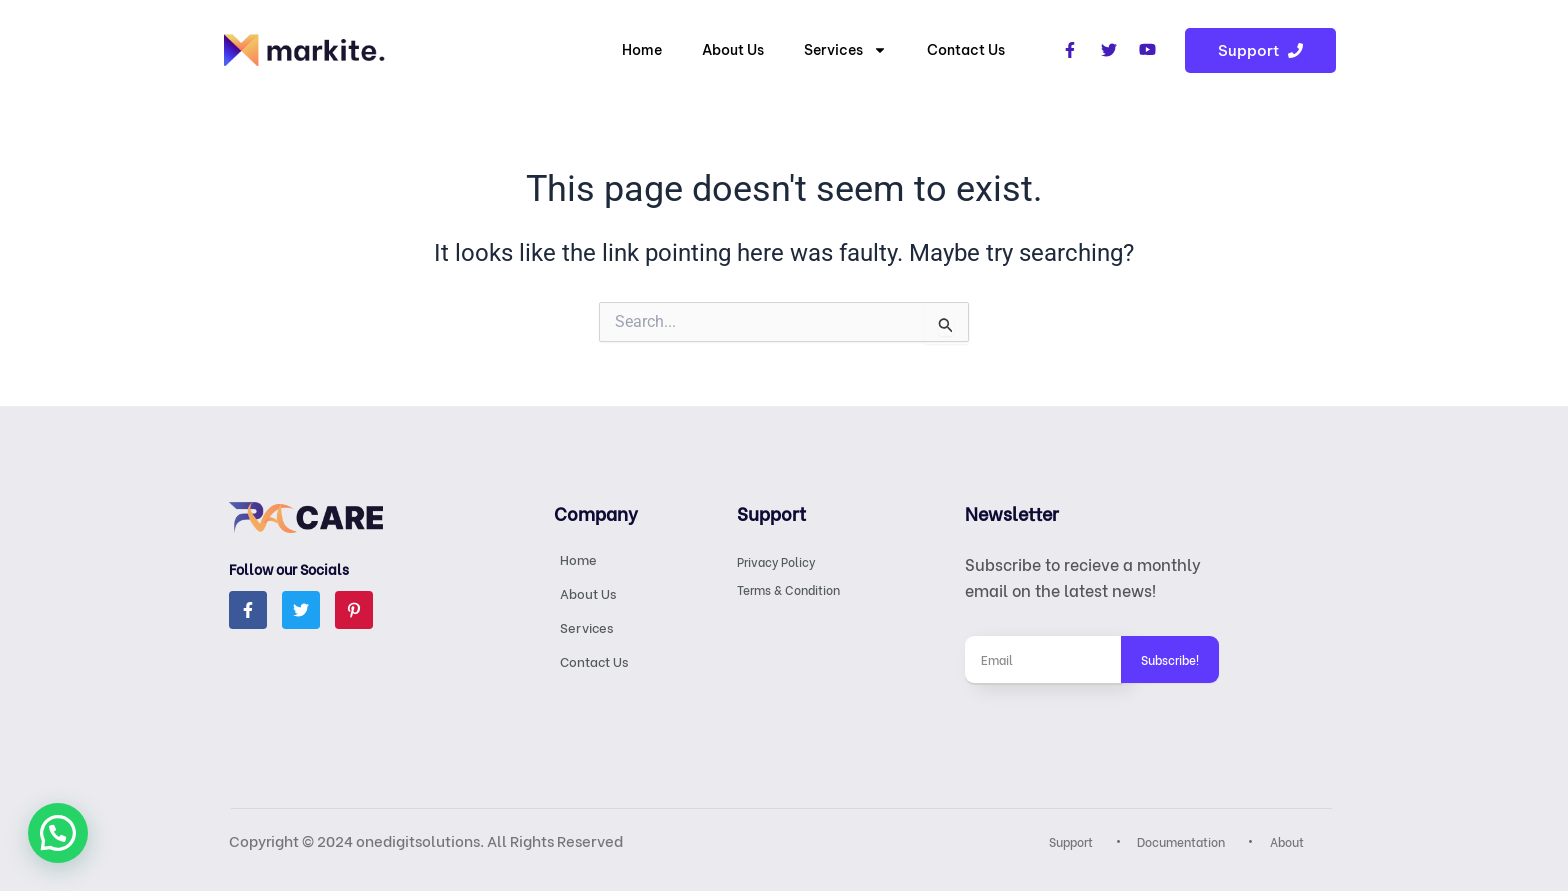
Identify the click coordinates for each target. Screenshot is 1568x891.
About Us (733, 50)
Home (642, 50)
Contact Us (966, 50)
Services (845, 50)
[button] (58, 833)
